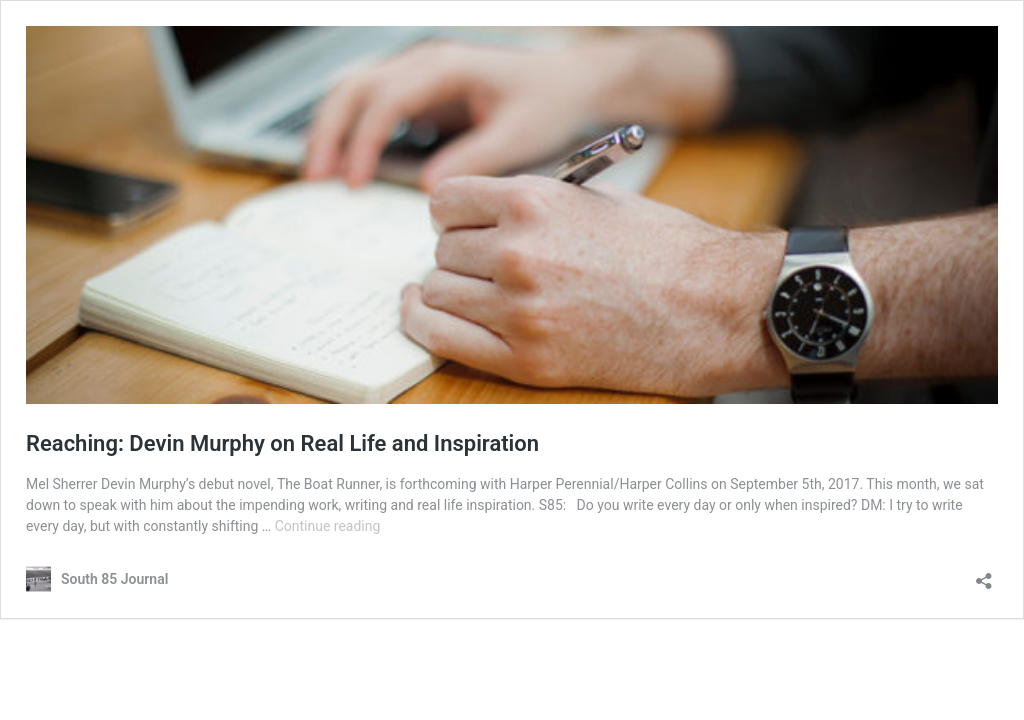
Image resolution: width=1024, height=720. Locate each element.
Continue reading (328, 526)
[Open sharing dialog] (984, 574)
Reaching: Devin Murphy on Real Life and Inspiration (282, 443)
